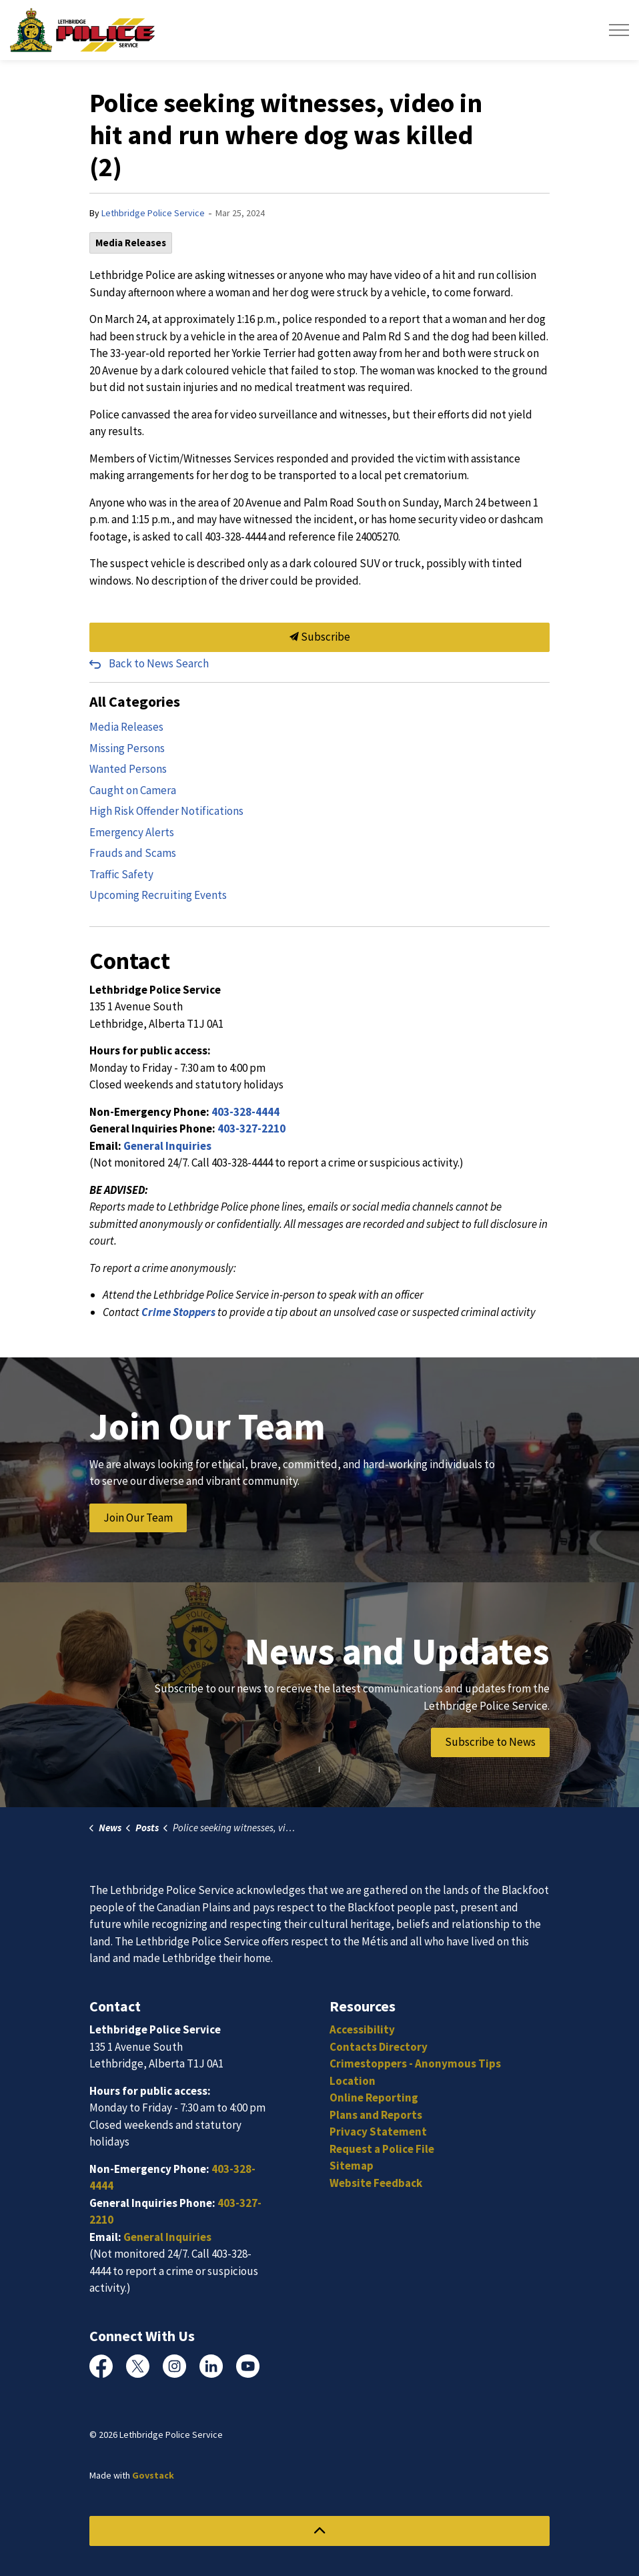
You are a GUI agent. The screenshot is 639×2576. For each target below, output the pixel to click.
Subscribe (319, 637)
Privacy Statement (378, 2131)
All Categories (134, 701)
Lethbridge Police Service (153, 213)
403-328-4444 (245, 1111)
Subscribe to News (490, 1742)
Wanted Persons (128, 768)
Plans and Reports (376, 2115)
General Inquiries (167, 1146)
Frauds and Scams (132, 853)
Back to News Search (159, 663)
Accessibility (362, 2029)
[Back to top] (319, 2531)
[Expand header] (619, 30)
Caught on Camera (132, 790)
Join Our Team (138, 1518)
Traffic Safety (121, 874)
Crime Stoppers (178, 1312)
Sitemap (352, 2165)
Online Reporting (374, 2097)
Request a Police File (382, 2149)
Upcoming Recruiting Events (158, 895)
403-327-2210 (251, 1128)
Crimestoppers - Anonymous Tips (415, 2063)
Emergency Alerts (131, 832)
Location (353, 2080)
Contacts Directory (379, 2046)
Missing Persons (127, 748)
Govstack (153, 2475)
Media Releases (130, 242)
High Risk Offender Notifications (166, 810)
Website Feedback (376, 2183)
